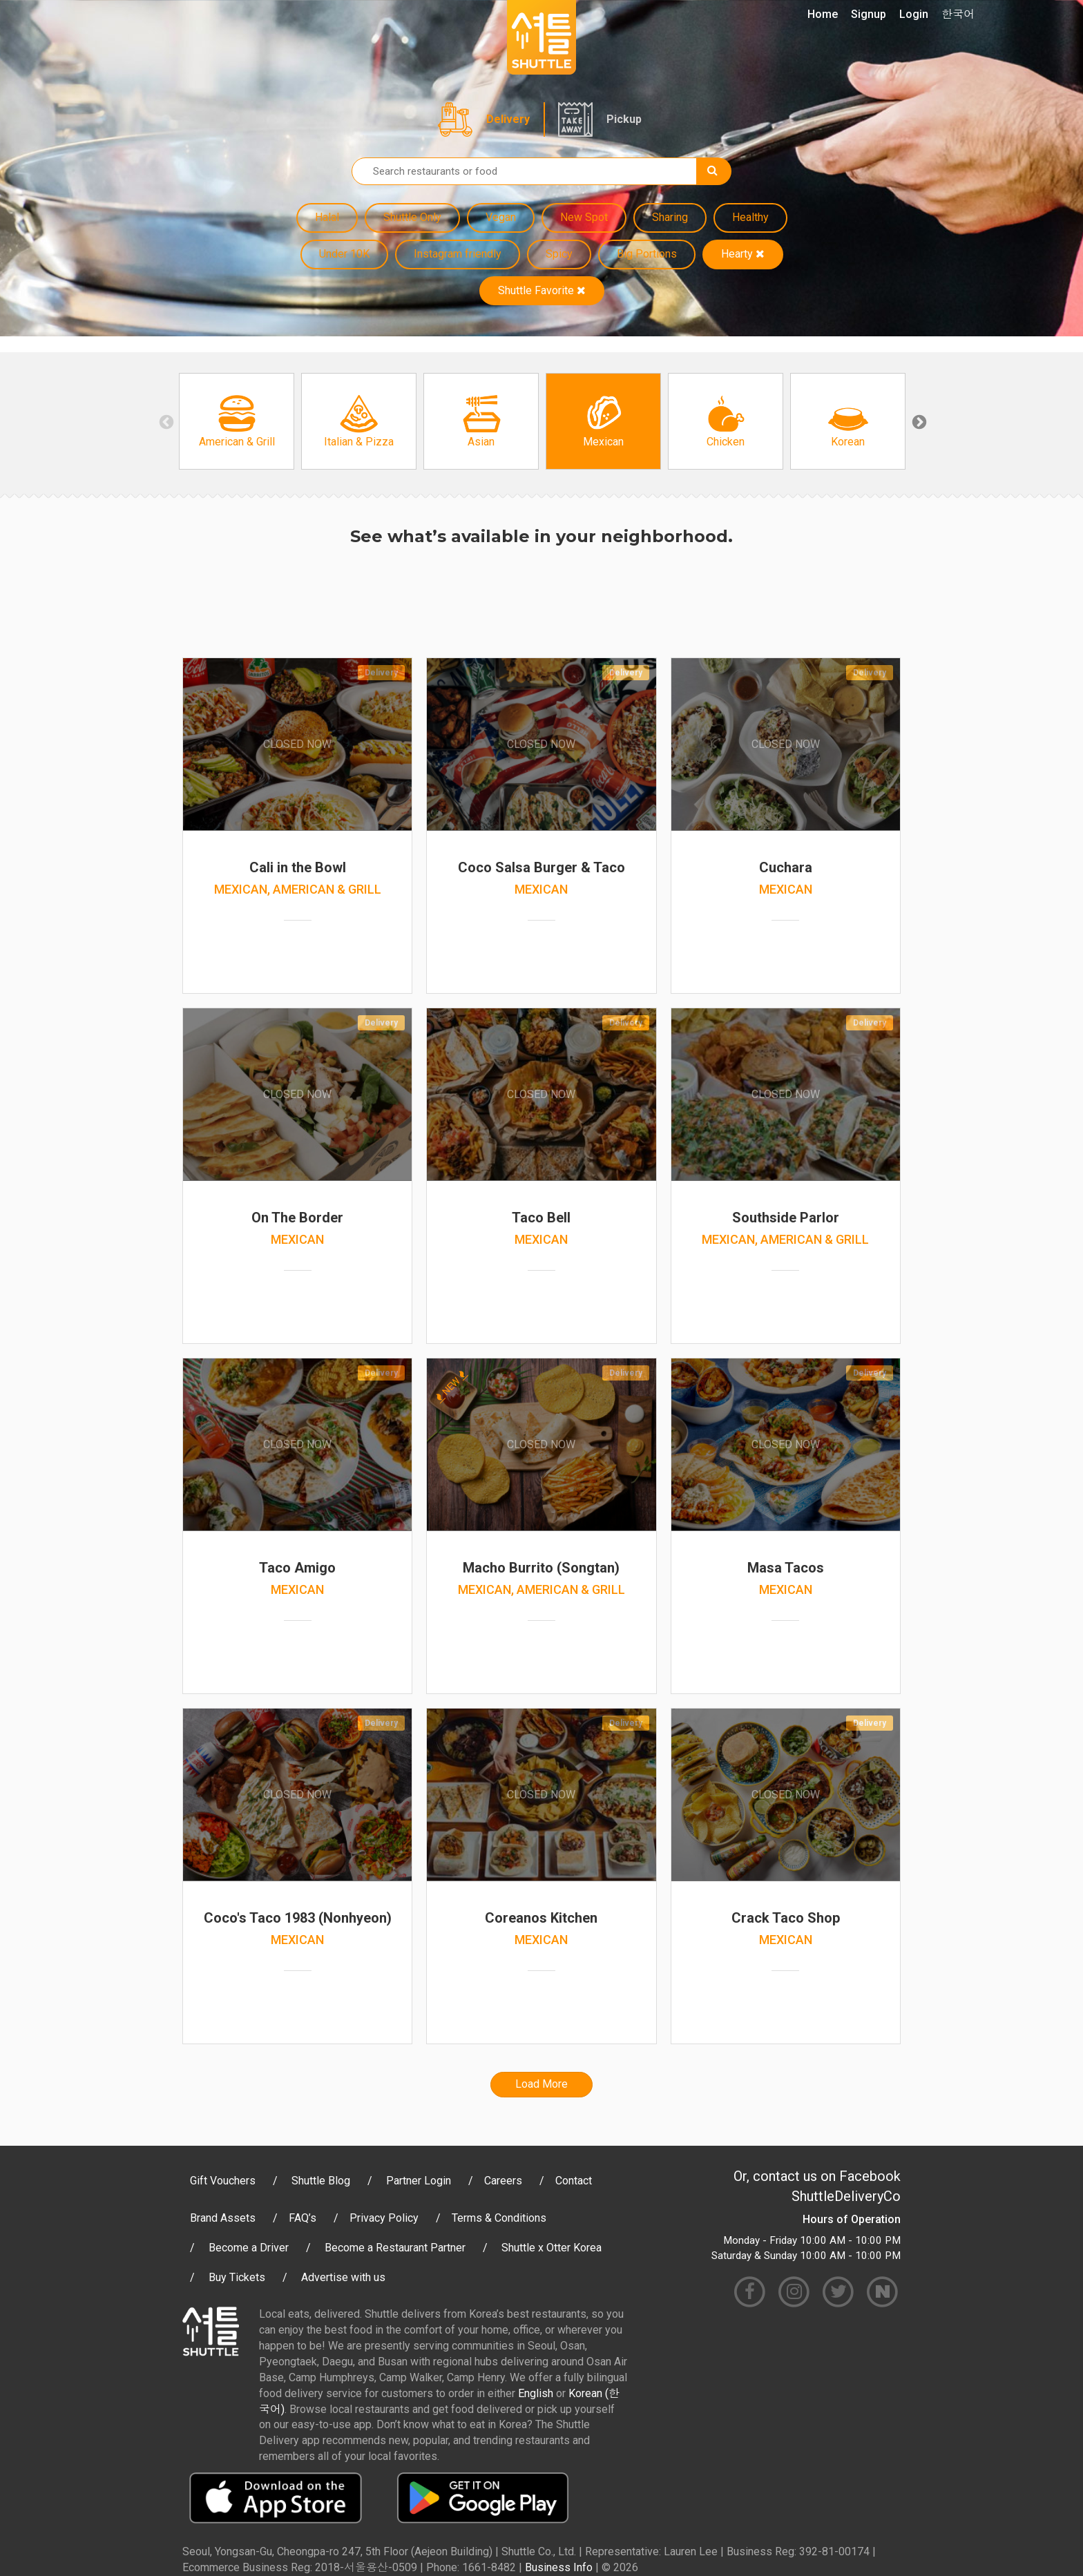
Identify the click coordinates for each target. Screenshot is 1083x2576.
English (535, 2393)
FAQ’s (302, 2217)
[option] (236, 421)
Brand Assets (223, 2217)
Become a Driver (249, 2247)
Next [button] (918, 421)
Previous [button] (165, 421)
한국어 (958, 14)
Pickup (624, 119)
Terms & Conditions (499, 2217)
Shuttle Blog (320, 2180)
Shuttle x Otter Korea (551, 2247)
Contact (573, 2180)
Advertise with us (343, 2277)
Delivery (508, 119)
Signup (868, 14)
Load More (541, 2083)
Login (913, 14)
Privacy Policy (384, 2217)
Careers (503, 2180)
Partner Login (418, 2180)
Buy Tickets (237, 2277)
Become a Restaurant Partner (395, 2247)
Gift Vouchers (223, 2180)
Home (822, 14)
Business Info (559, 2567)
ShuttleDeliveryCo (846, 2196)
